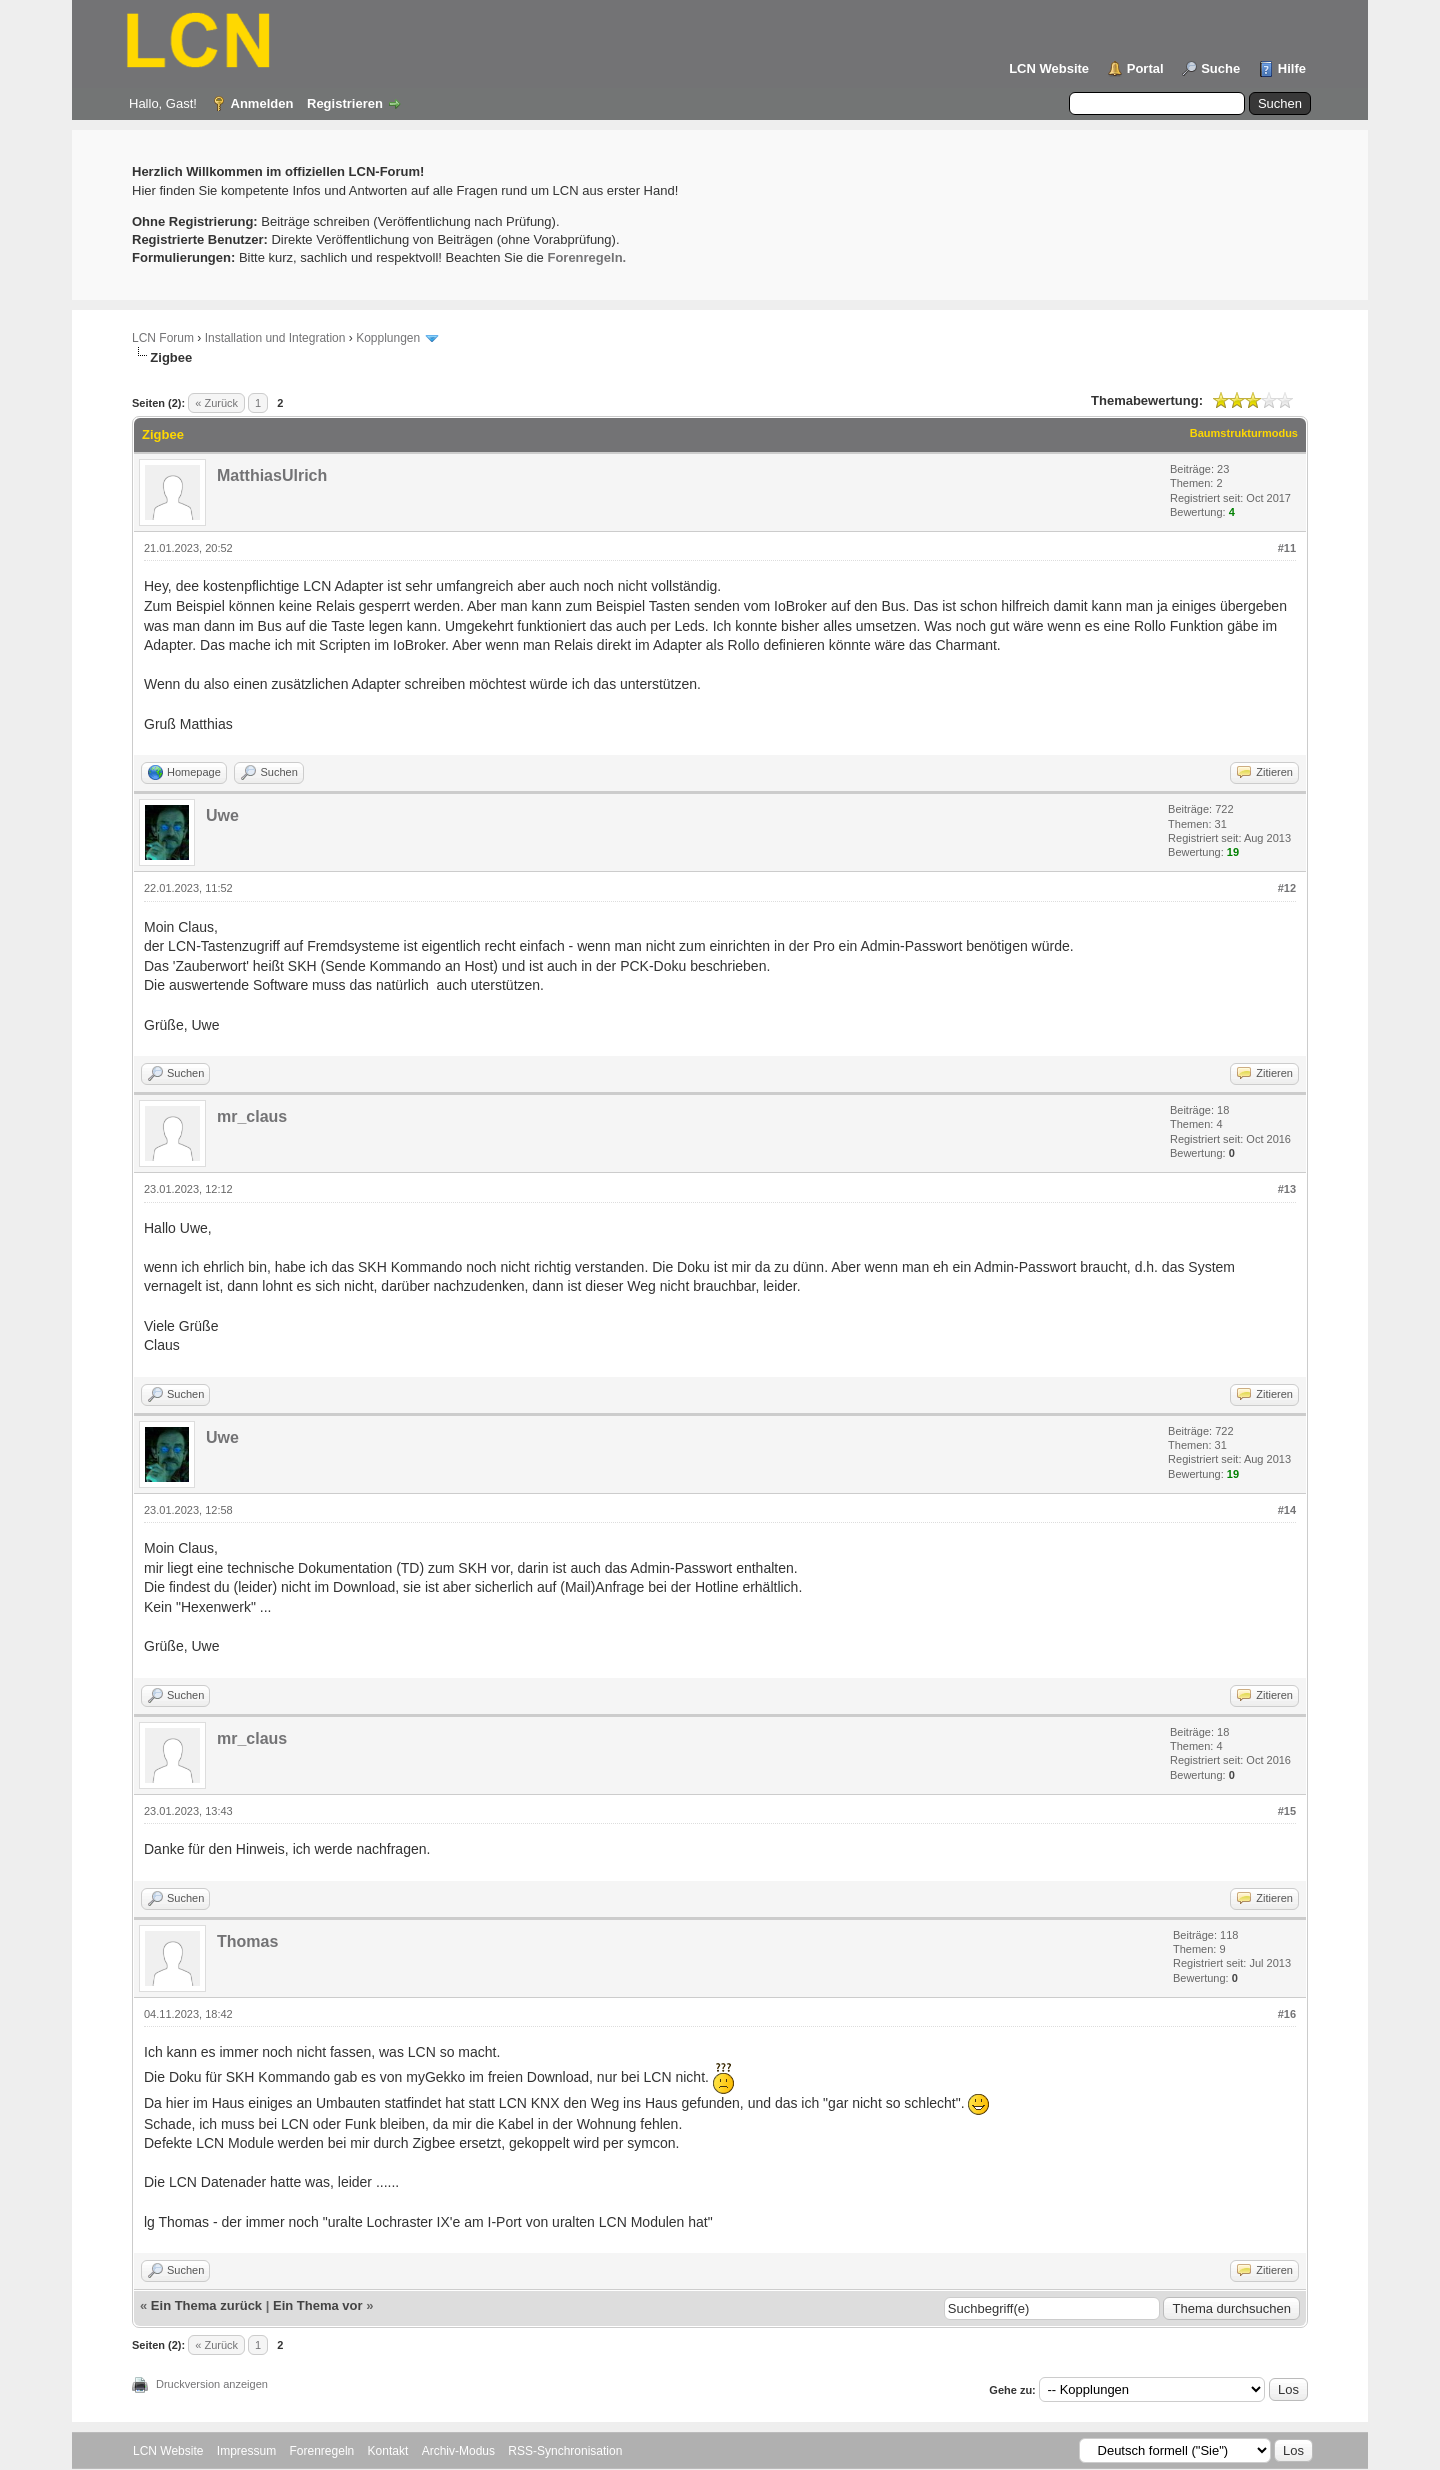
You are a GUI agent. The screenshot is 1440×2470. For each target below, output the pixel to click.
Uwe (222, 815)
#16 (1287, 2014)
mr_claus (252, 1116)
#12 (1287, 888)
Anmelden (262, 103)
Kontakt (388, 2451)
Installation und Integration (275, 338)
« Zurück (216, 403)
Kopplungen (388, 338)
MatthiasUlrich (272, 475)
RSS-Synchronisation (565, 2451)
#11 (1287, 548)
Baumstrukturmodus (1244, 433)
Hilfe (1292, 68)
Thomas (247, 1941)
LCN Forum (163, 338)
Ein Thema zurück (206, 2305)
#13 (1287, 1189)
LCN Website (1049, 68)
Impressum (246, 2451)
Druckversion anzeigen (212, 2384)
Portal (1145, 68)
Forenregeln (322, 2451)
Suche (1220, 68)
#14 (1287, 1510)
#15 (1287, 1811)
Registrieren (345, 103)
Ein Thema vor (318, 2305)
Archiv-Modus (458, 2451)
